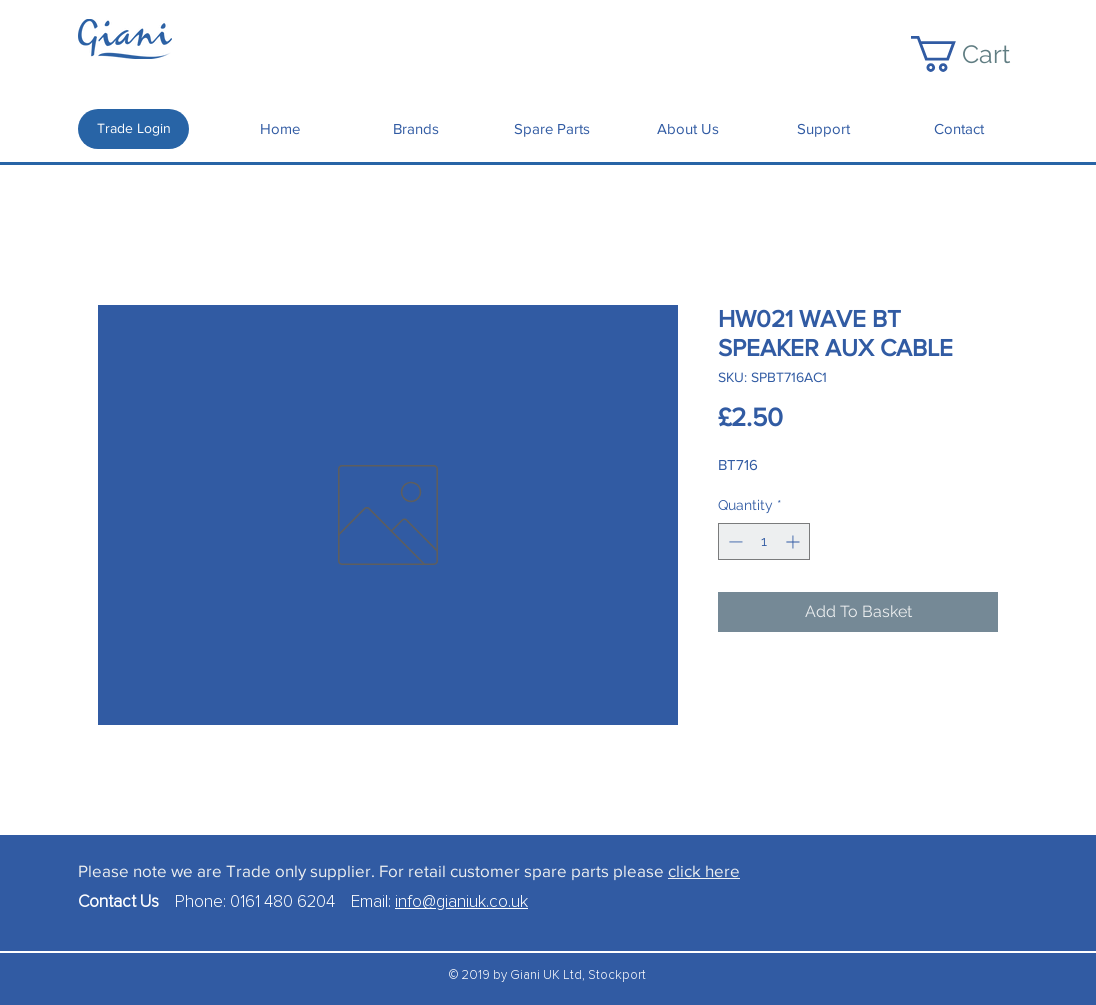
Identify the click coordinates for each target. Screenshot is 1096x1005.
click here (704, 870)
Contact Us (126, 902)
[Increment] (794, 541)
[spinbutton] (764, 541)
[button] (979, 54)
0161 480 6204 (282, 902)
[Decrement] (733, 541)
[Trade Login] (133, 129)
